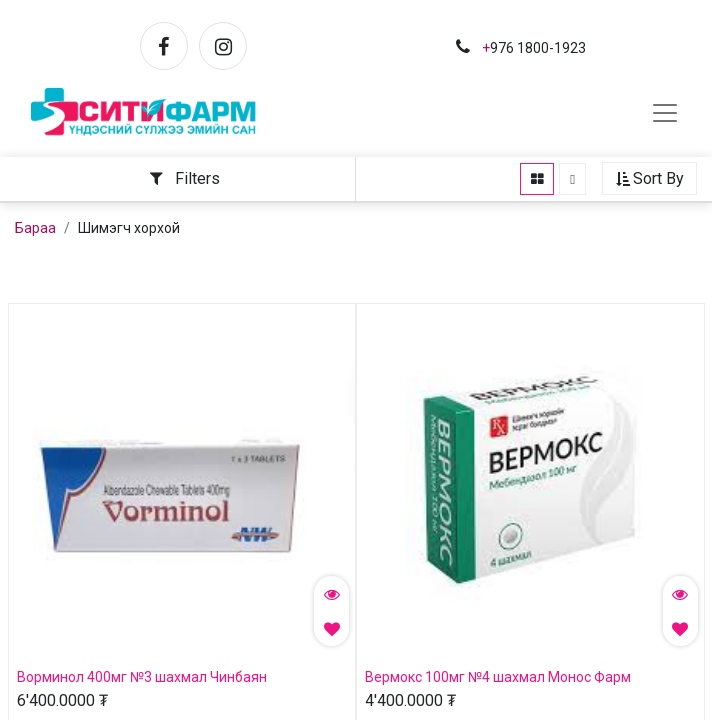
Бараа (35, 229)
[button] (637, 180)
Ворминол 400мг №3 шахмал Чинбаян (142, 678)
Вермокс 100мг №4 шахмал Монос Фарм (498, 678)
